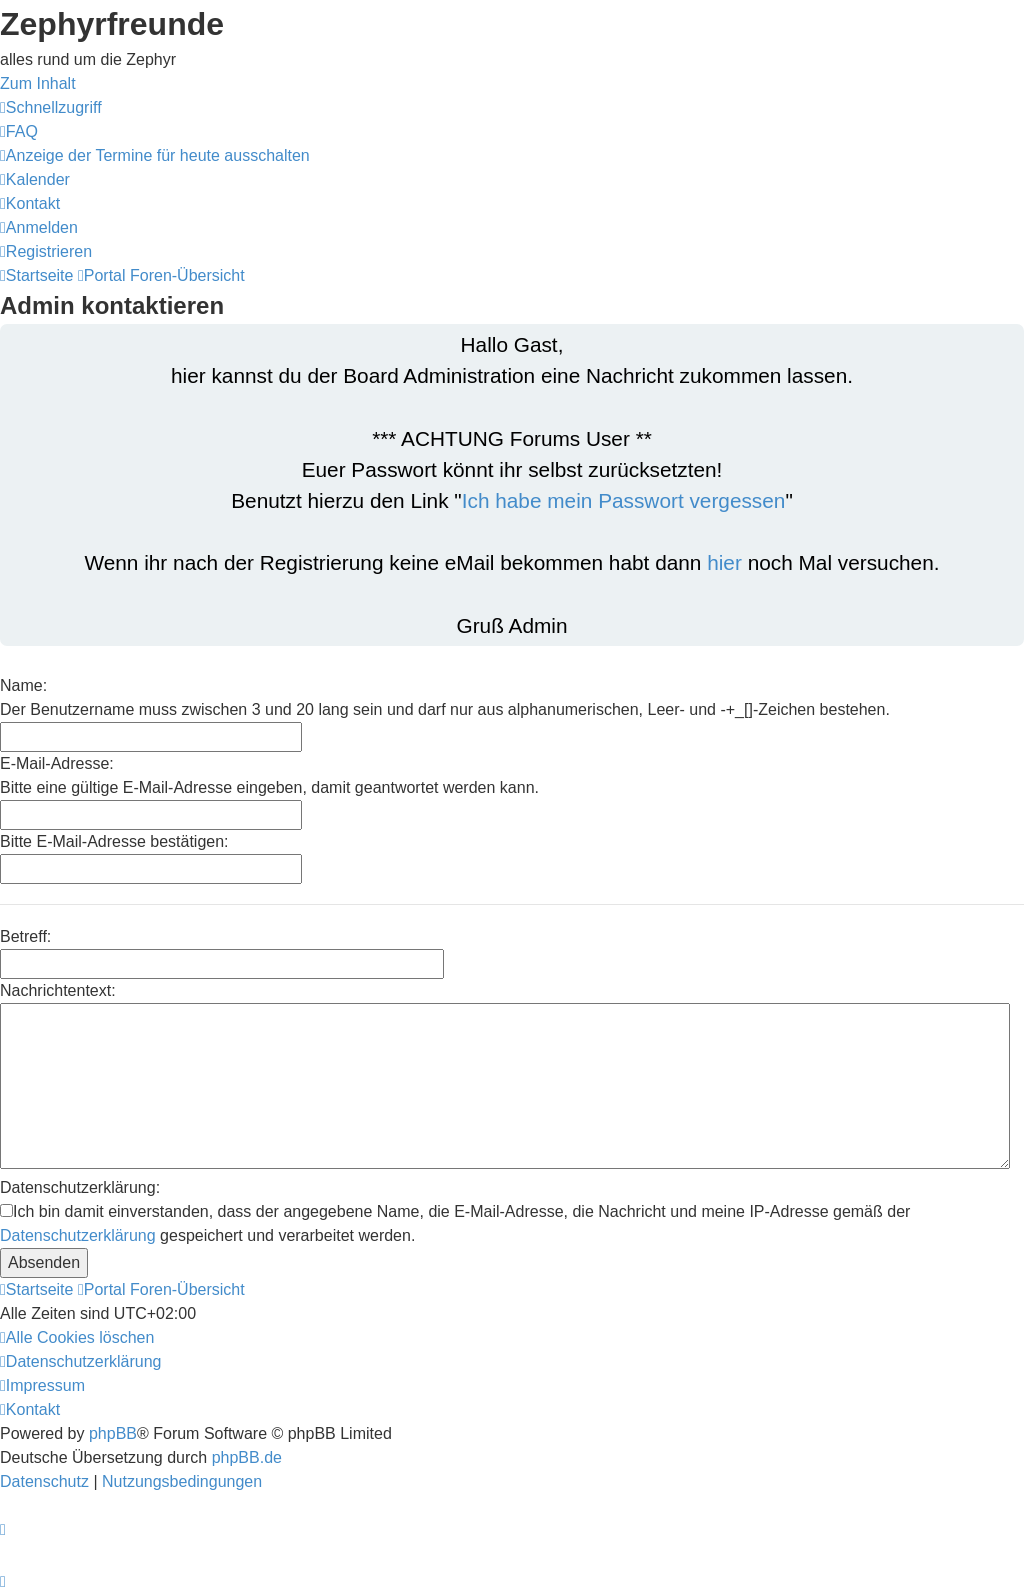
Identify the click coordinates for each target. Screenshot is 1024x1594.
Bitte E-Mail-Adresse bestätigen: (114, 841)
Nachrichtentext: (58, 990)
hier (724, 562)
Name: (23, 685)
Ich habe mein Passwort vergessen (624, 500)
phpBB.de (247, 1457)
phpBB (113, 1433)
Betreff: (25, 936)
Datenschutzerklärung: (80, 1187)
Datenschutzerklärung (78, 1235)
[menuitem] (19, 131)
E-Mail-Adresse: (57, 763)
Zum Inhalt (38, 83)
